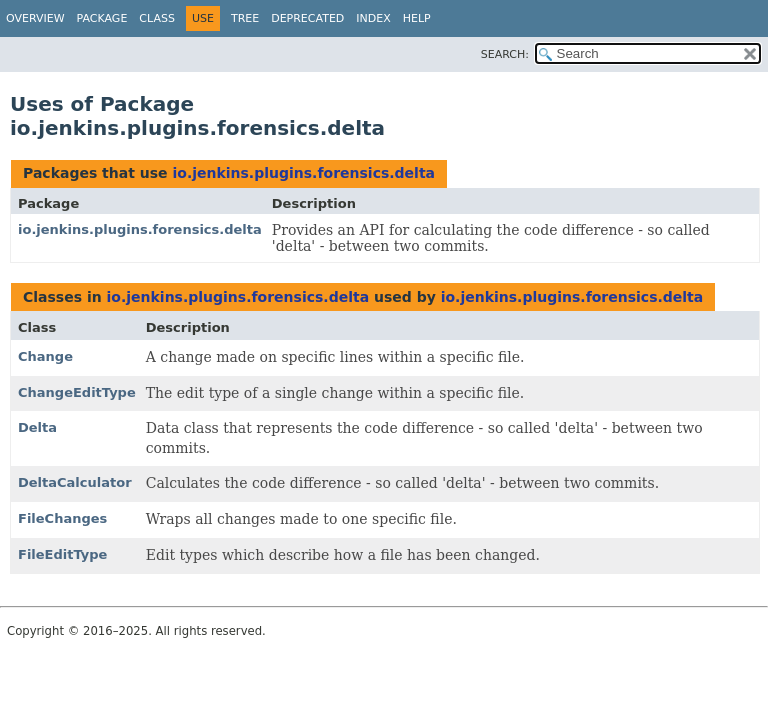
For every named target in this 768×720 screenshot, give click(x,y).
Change (45, 356)
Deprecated (307, 18)
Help (417, 18)
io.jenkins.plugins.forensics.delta (303, 173)
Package (102, 18)
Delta (37, 427)
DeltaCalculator (75, 482)
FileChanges (62, 518)
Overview (35, 18)
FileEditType (62, 554)
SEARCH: (505, 54)
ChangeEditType (77, 392)
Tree (245, 18)
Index (373, 18)
